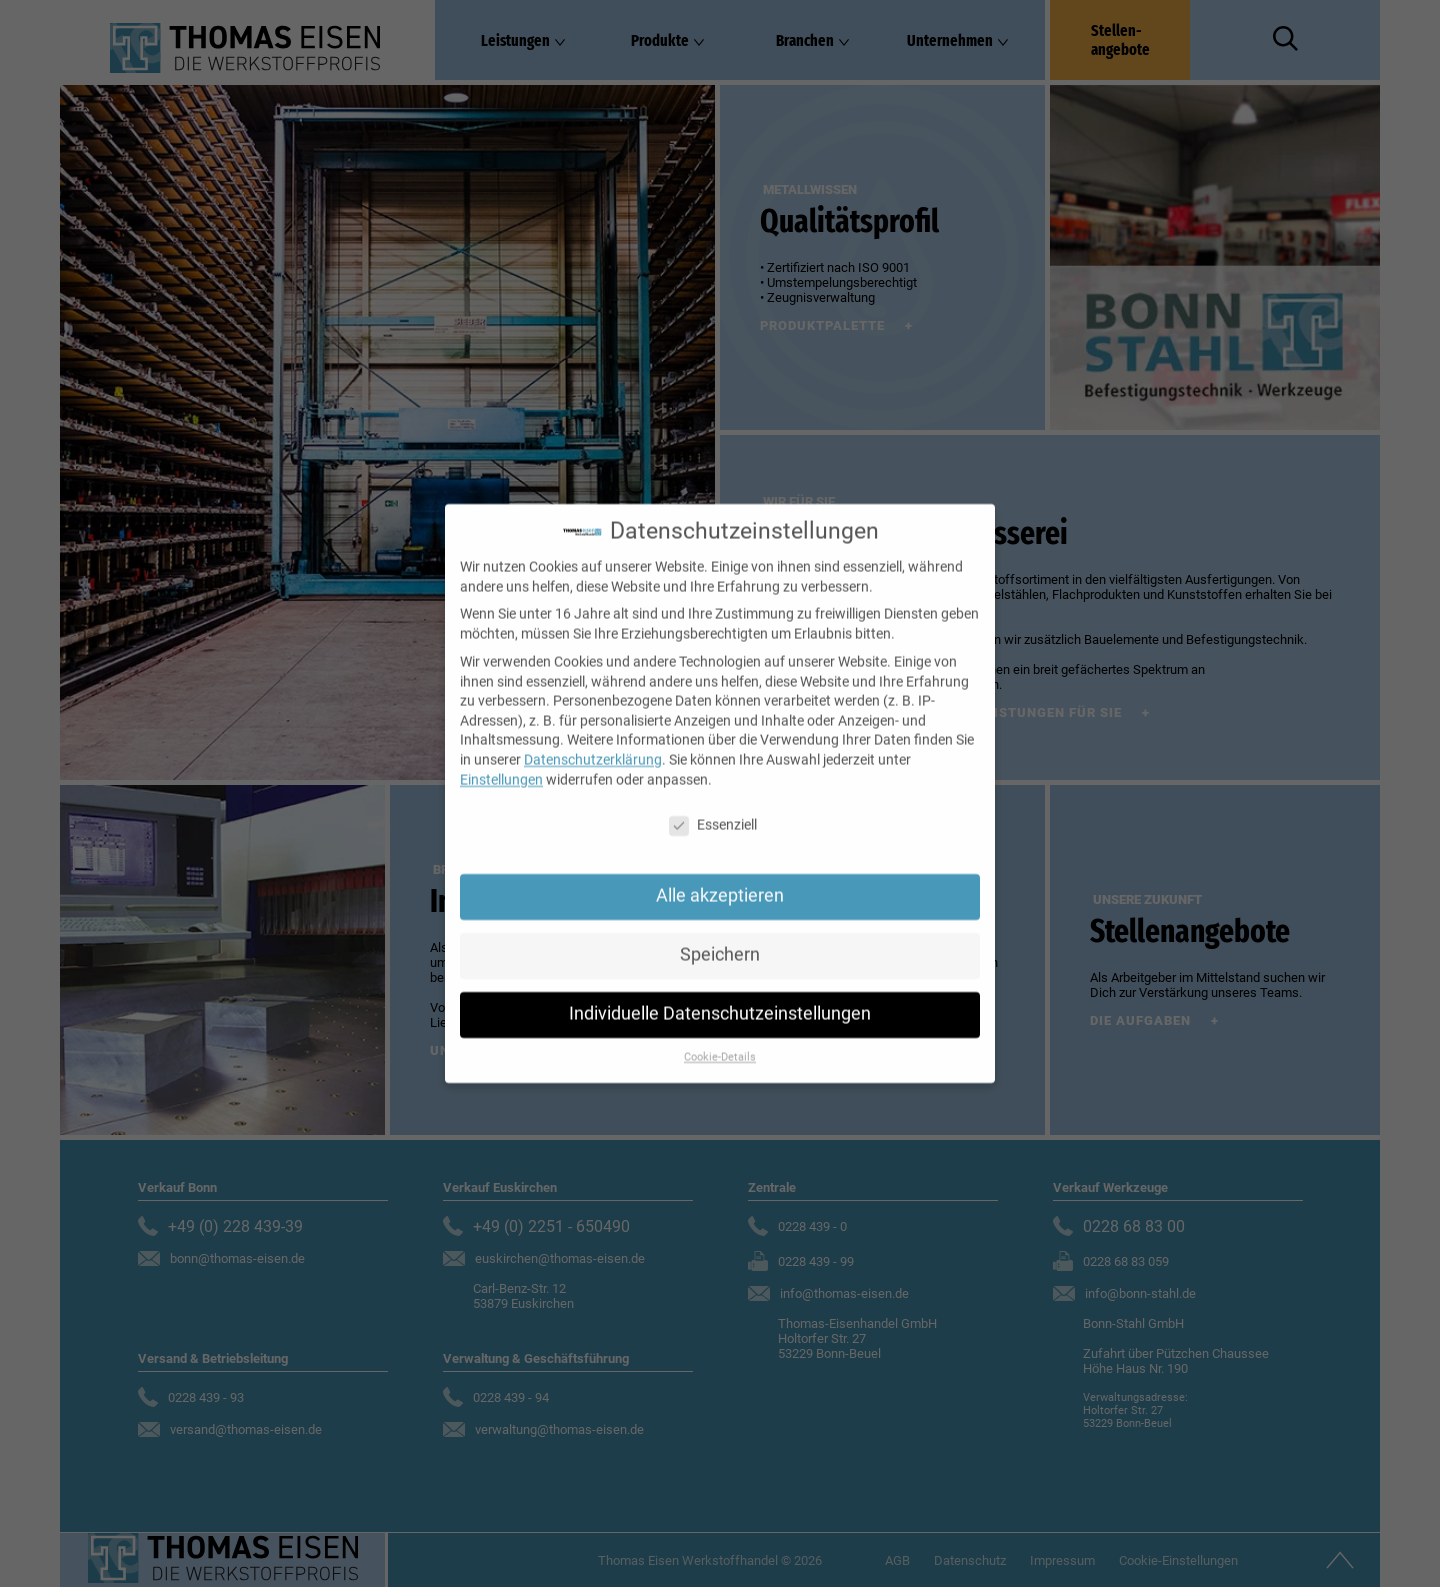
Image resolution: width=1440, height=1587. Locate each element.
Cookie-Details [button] (720, 1040)
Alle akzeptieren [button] (720, 880)
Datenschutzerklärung (593, 743)
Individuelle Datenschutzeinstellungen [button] (720, 998)
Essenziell (713, 809)
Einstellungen (501, 763)
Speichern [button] (720, 939)
